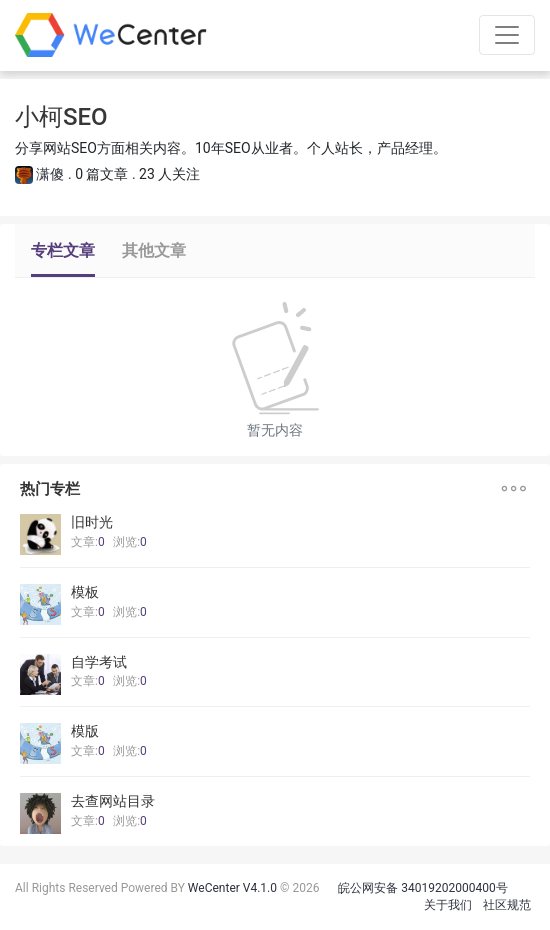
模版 (85, 731)
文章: (88, 542)
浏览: (130, 542)
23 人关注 (169, 174)
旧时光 (92, 522)
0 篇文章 (101, 174)
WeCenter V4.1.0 (232, 888)
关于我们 (448, 905)
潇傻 (50, 174)
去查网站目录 (113, 801)
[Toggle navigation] (507, 35)
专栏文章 (63, 250)
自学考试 (99, 662)
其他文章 (154, 250)
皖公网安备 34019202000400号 (422, 888)
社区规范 (507, 905)
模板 (85, 592)
